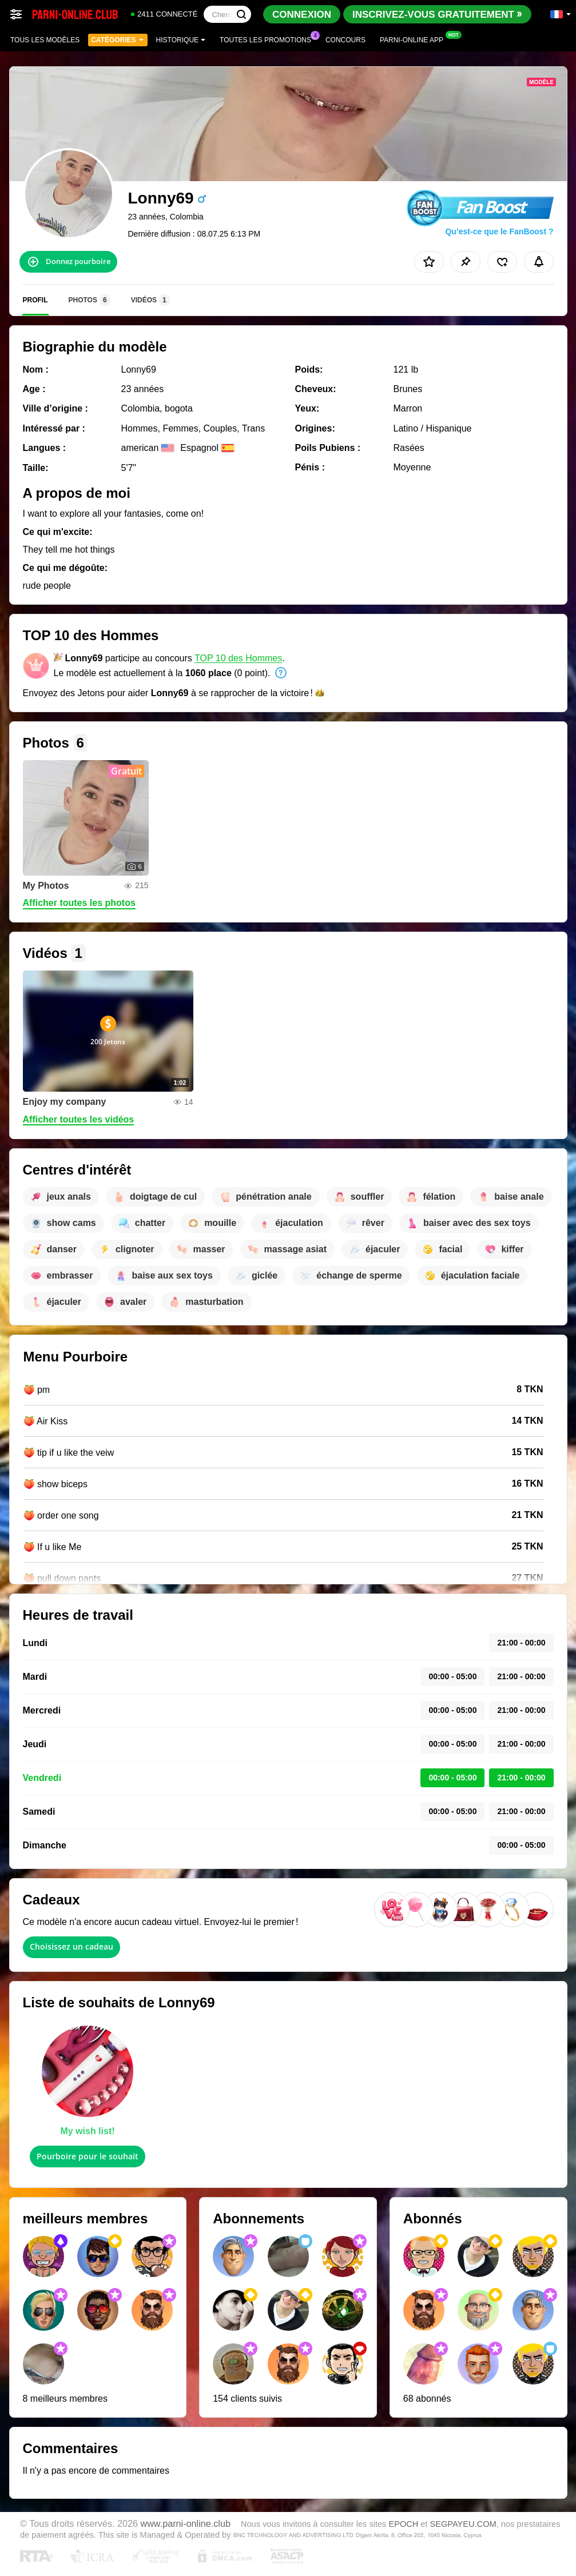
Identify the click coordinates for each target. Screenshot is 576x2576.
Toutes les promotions (268, 39)
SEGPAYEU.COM (463, 2524)
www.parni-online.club (185, 2523)
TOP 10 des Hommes (238, 658)
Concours (345, 40)
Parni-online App (414, 39)
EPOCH (403, 2524)
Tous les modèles (45, 40)
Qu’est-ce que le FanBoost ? (499, 231)
